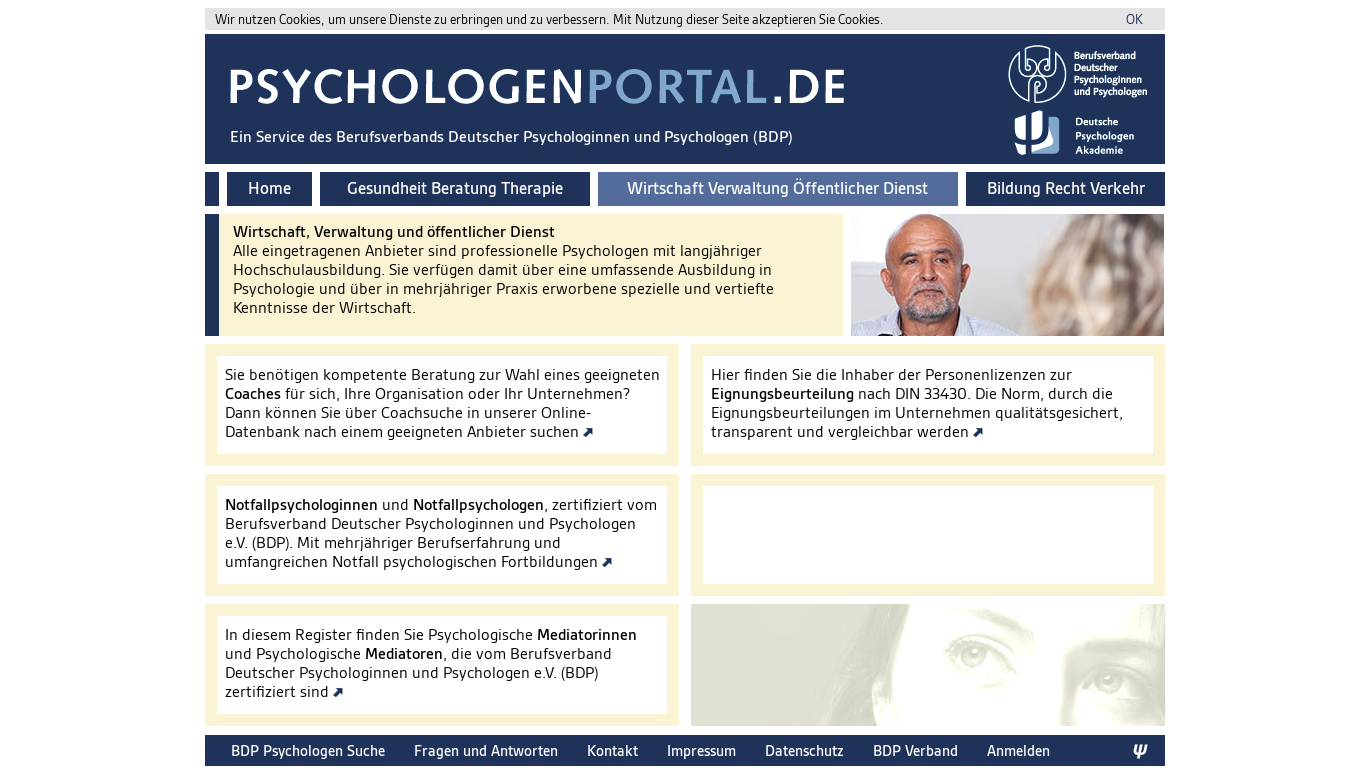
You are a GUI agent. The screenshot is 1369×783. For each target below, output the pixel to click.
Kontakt (612, 750)
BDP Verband (915, 750)
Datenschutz (804, 750)
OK (1134, 19)
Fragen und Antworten (486, 750)
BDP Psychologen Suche (308, 750)
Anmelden (1018, 750)
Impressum (701, 750)
